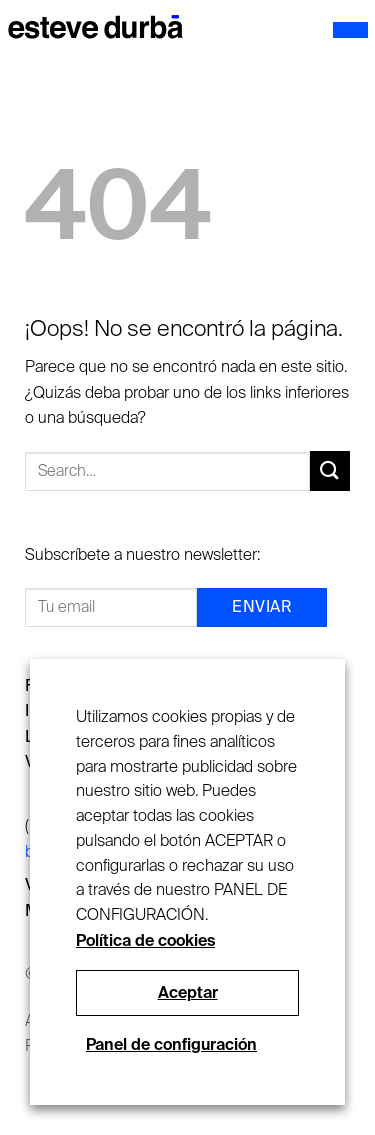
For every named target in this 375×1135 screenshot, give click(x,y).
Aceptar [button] (188, 992)
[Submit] (330, 470)
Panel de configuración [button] (171, 1044)
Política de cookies (145, 940)
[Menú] (350, 30)
